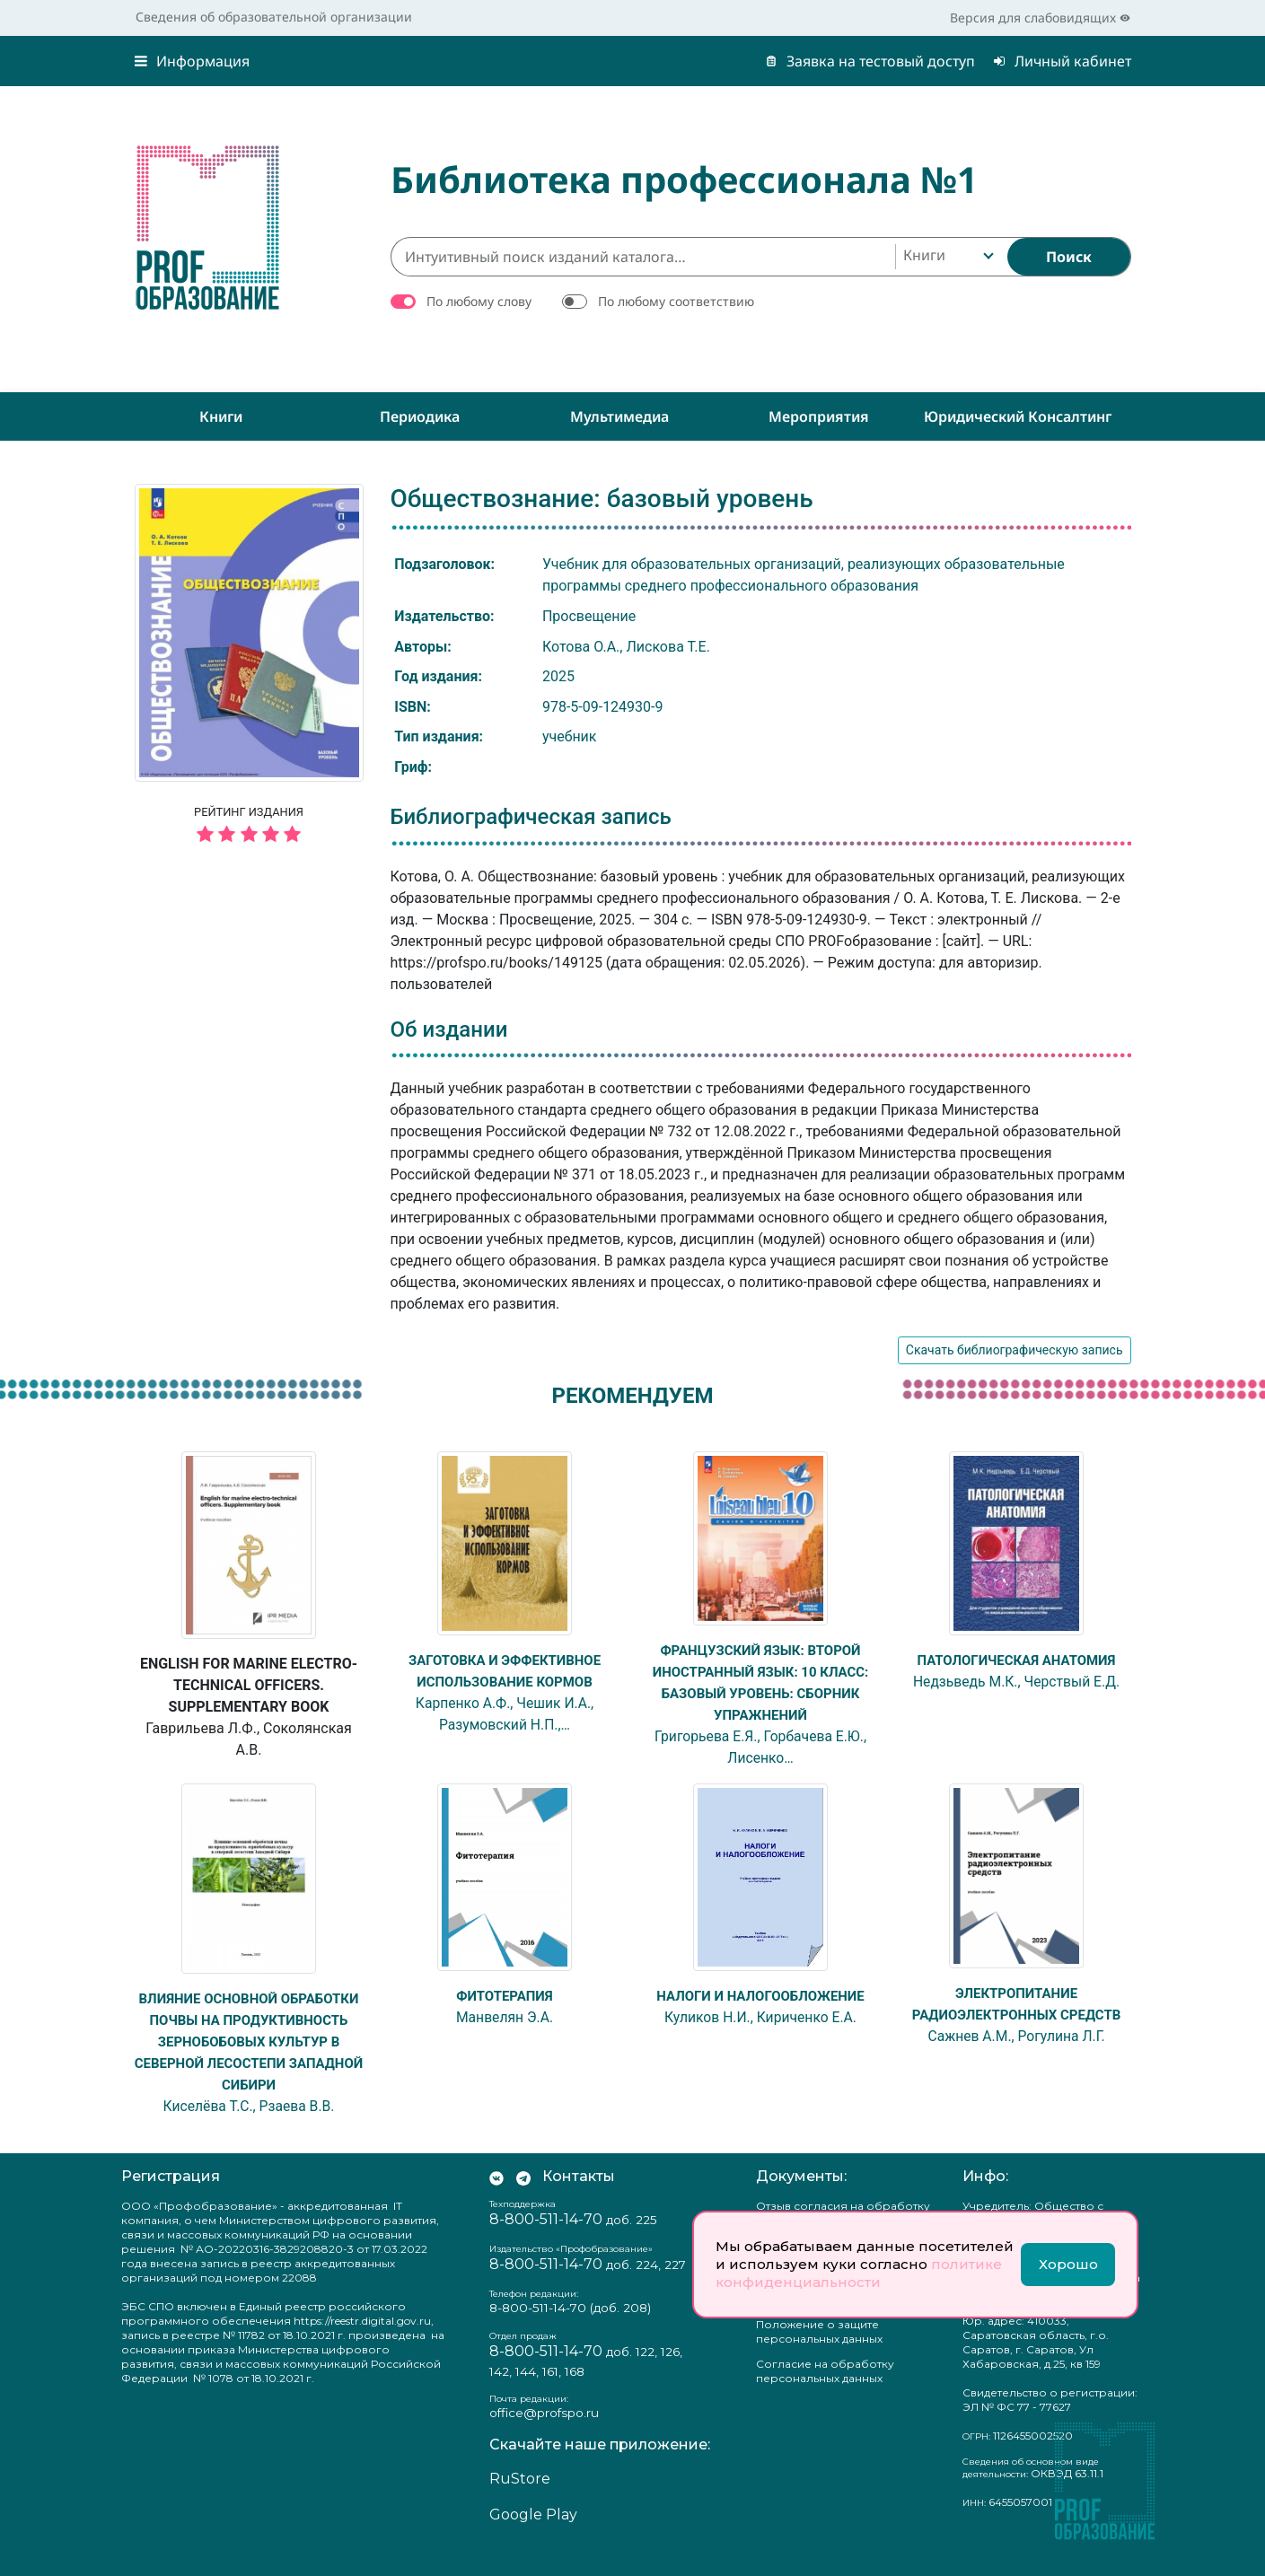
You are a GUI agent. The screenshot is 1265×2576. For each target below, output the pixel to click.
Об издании (449, 1029)
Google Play (533, 2536)
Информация (192, 61)
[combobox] (946, 256)
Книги (220, 416)
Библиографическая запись (531, 816)
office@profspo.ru (544, 2434)
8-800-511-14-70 (545, 2240)
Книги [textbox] (924, 255)
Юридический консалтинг (1017, 416)
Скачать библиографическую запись (1014, 1350)
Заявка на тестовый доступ (870, 61)
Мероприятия (819, 416)
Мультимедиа (619, 416)
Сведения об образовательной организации (274, 16)
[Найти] (1068, 257)
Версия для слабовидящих (1040, 17)
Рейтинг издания (249, 826)
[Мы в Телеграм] (523, 2198)
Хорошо (1068, 2264)
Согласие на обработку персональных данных (825, 2392)
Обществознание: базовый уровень (602, 498)
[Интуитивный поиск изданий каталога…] (643, 256)
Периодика (420, 416)
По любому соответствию (676, 301)
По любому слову (478, 301)
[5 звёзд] (249, 835)
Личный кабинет (1062, 61)
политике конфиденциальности (859, 2273)
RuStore (519, 2500)
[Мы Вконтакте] (496, 2198)
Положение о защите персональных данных (819, 2353)
